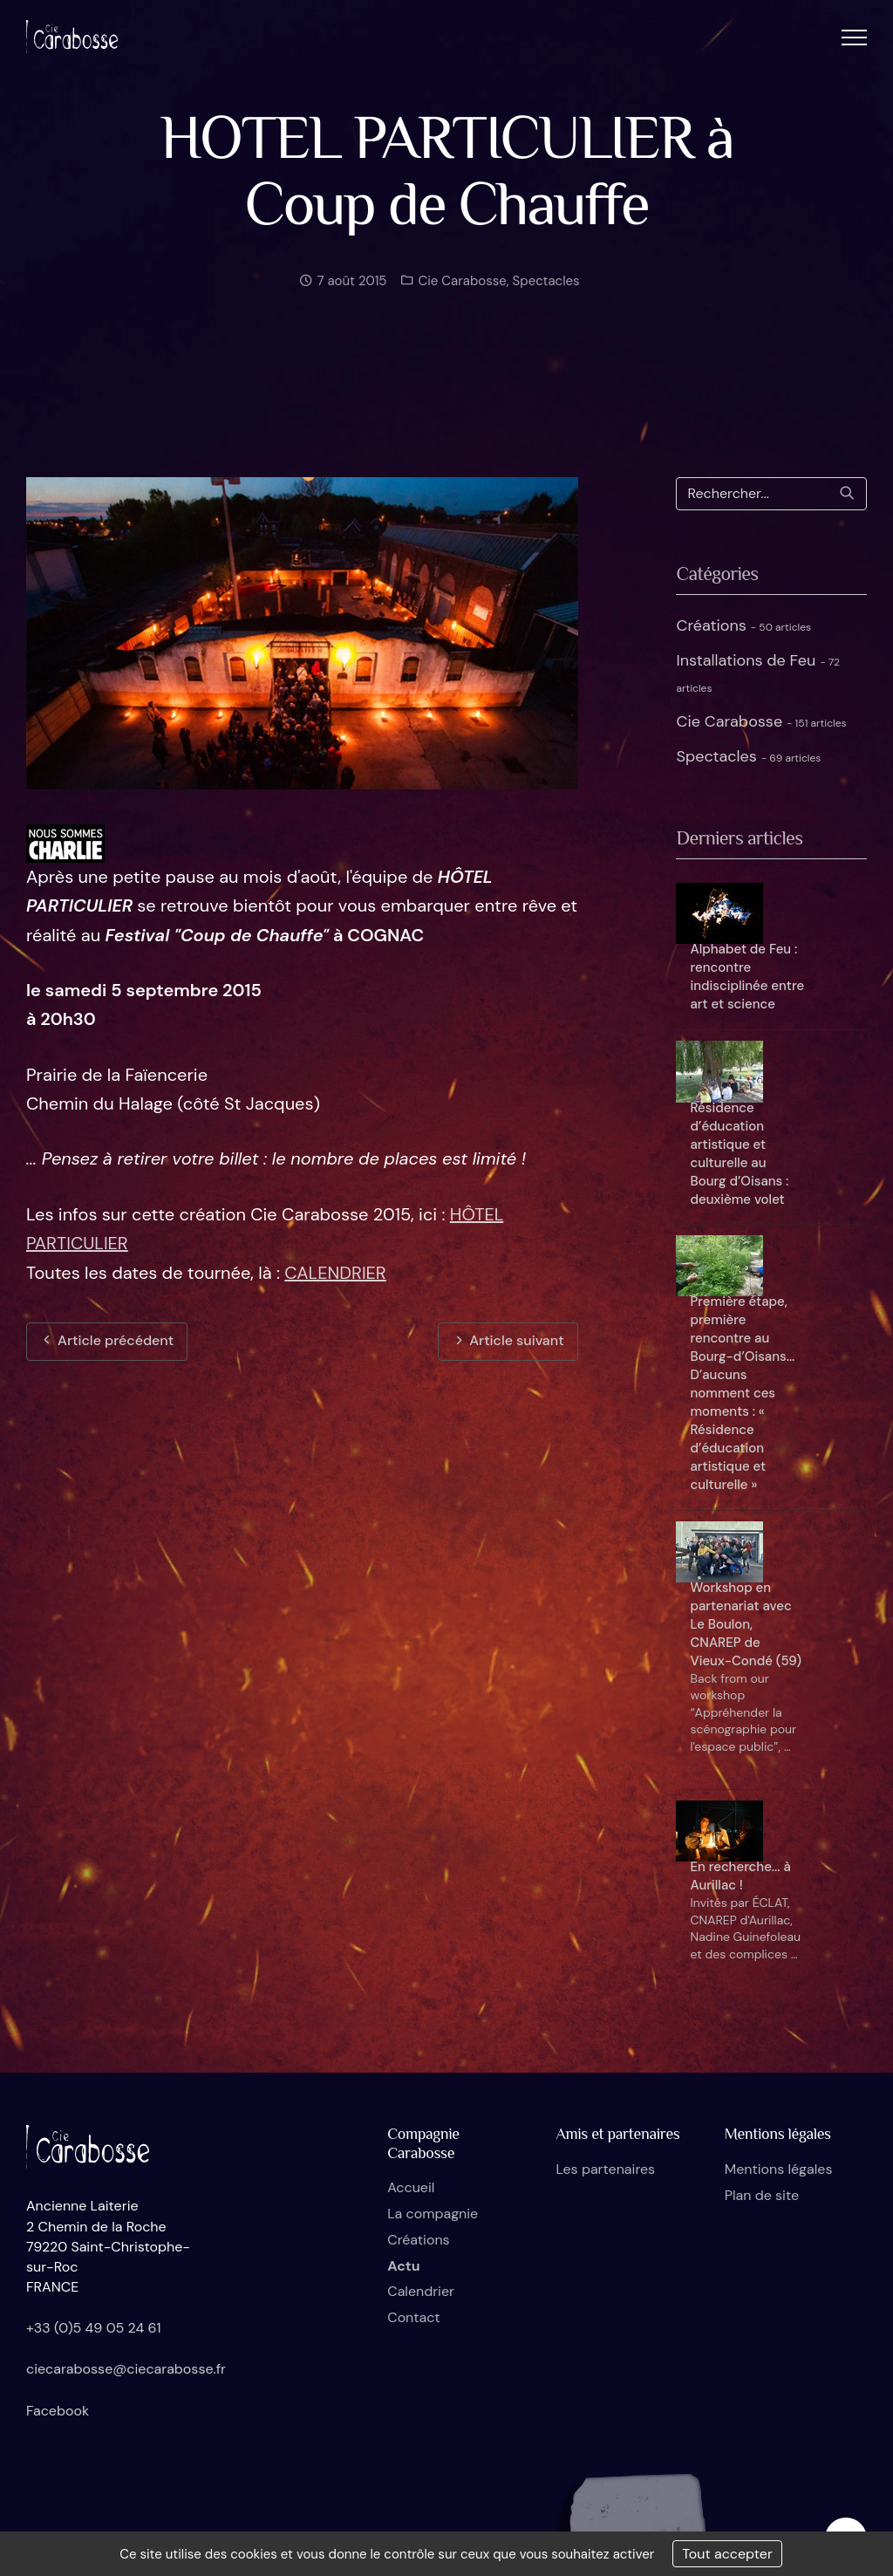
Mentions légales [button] (779, 2169)
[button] (854, 37)
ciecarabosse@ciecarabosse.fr (126, 2369)
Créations (743, 625)
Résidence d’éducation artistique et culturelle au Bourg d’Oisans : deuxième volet (739, 1153)
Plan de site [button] (762, 2195)
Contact (413, 2317)
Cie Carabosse (460, 296)
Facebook (57, 2411)
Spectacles (546, 296)
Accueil (410, 2187)
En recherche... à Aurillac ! (740, 1876)
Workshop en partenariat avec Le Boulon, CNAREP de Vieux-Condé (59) (745, 1624)
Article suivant (508, 1340)
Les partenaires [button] (605, 2169)
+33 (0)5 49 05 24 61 (93, 2328)
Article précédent (107, 1340)
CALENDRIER (334, 1272)
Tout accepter (727, 2554)
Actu (403, 2266)
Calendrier (420, 2291)
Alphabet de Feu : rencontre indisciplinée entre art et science (747, 976)
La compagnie (432, 2213)
